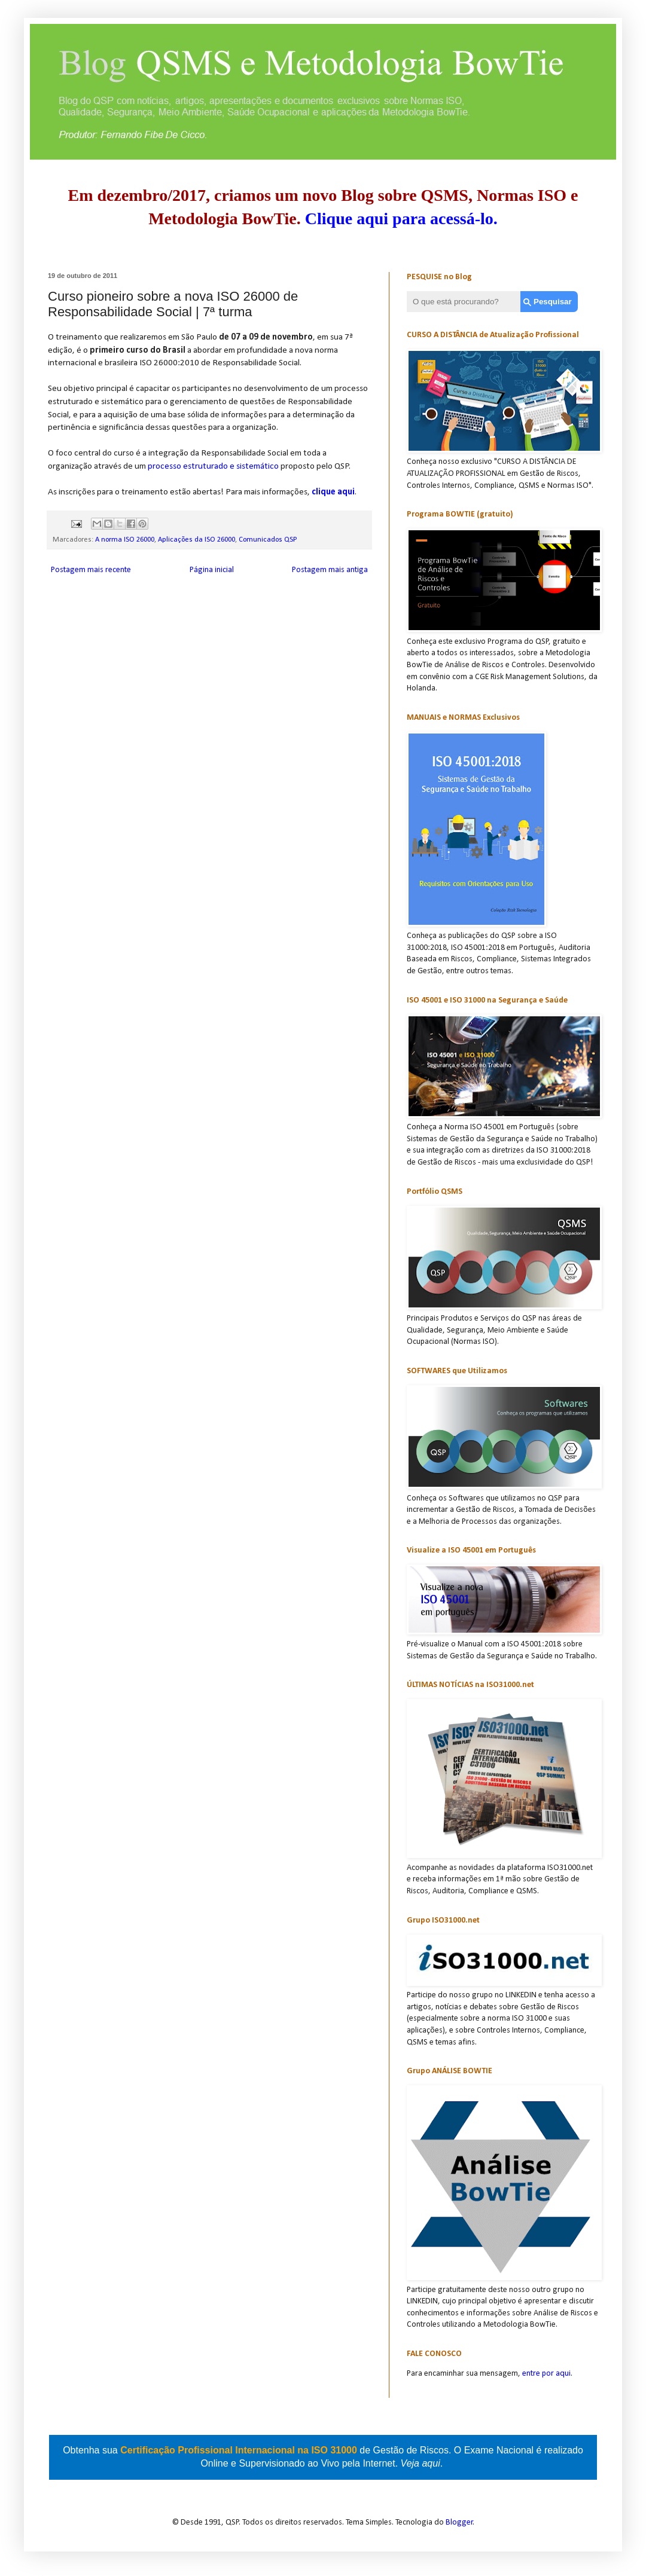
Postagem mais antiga (330, 570)
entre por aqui (546, 2373)
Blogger (459, 2522)
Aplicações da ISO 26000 (196, 539)
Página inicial (212, 570)
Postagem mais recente (91, 570)
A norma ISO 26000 (124, 539)
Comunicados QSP (268, 539)
